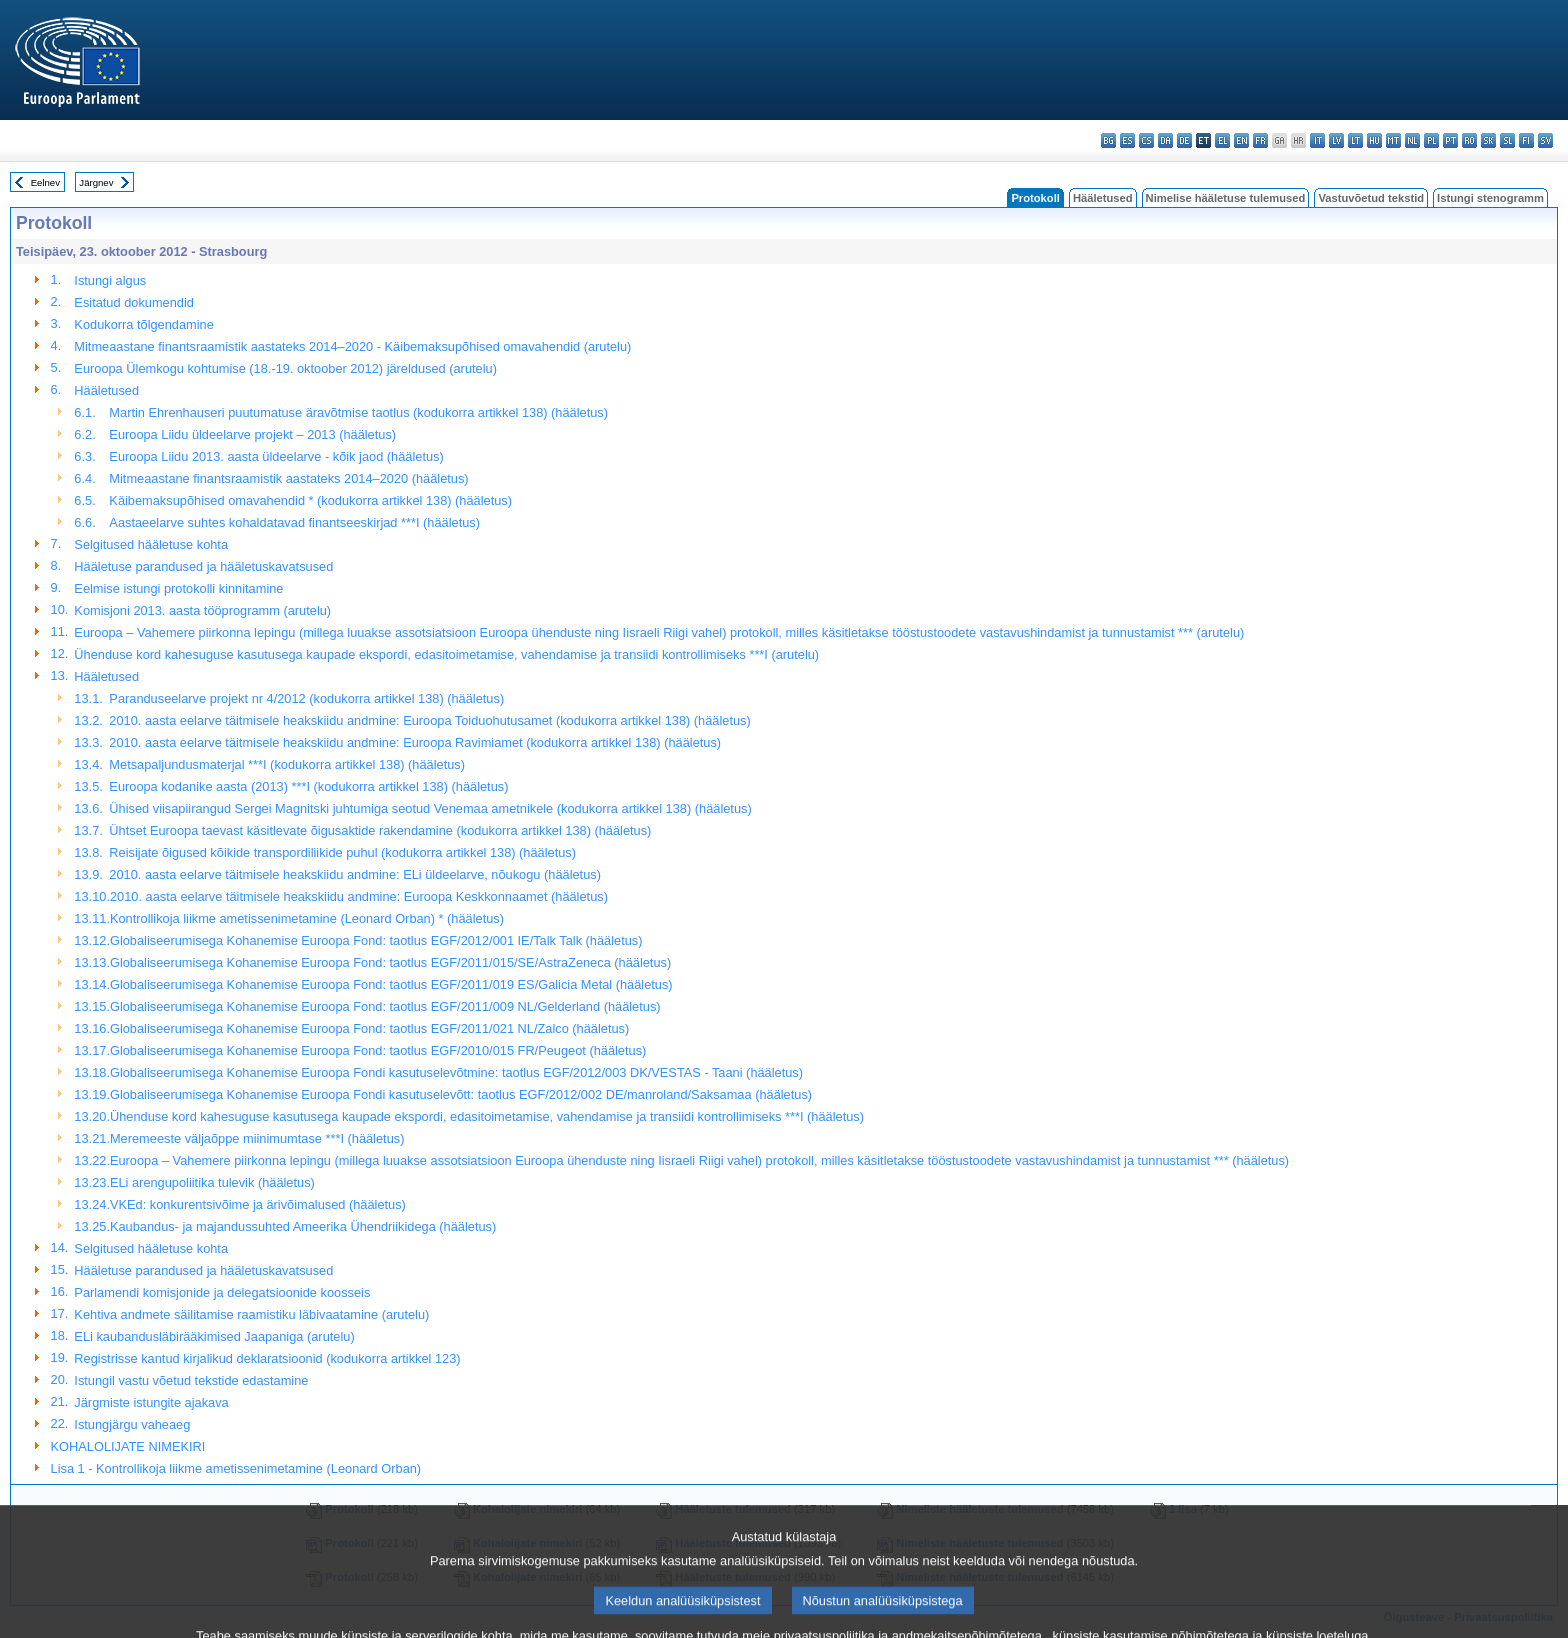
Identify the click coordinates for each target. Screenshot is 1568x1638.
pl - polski (1431, 140)
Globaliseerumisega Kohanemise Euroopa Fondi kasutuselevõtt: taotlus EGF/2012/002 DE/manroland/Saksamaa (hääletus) (461, 1094)
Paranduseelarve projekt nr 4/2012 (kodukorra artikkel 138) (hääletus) (306, 698)
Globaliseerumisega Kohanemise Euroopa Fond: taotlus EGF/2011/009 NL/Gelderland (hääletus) (385, 1006)
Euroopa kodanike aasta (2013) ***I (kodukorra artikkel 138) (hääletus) (308, 786)
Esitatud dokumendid (134, 302)
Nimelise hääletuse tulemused (1226, 198)
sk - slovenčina (1488, 140)
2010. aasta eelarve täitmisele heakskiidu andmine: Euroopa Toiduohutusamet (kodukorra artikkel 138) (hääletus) (429, 720)
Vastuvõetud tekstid (1371, 198)
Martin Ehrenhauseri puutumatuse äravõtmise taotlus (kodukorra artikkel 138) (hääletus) (358, 412)
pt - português (1450, 140)
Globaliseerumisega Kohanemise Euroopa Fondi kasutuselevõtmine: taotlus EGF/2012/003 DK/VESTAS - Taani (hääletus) (456, 1072)
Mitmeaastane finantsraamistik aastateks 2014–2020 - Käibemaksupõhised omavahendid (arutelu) (352, 346)
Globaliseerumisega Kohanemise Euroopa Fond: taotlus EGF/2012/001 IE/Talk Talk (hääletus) (376, 940)
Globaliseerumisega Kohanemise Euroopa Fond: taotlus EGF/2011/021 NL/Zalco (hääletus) (369, 1028)
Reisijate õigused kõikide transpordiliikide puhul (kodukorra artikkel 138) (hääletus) (342, 852)
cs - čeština (1146, 140)
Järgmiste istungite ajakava (151, 1402)
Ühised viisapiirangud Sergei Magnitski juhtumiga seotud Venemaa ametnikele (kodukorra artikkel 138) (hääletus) (430, 808)
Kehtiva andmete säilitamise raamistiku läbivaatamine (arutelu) (251, 1314)
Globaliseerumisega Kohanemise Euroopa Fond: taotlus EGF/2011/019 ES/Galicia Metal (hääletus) (391, 984)
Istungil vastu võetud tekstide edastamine (191, 1380)
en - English (1241, 140)
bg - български (1108, 140)
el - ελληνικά (1222, 140)
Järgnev (96, 182)
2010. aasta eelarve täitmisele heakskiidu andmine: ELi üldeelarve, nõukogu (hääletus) (355, 874)
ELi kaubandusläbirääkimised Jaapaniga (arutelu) (214, 1336)
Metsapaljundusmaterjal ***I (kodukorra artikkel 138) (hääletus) (287, 764)
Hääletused (1103, 198)
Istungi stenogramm (1490, 198)
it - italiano (1317, 140)
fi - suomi (1526, 140)
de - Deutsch (1184, 140)
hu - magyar (1374, 140)
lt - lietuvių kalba (1355, 140)
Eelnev (45, 182)
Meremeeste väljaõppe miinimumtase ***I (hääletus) (257, 1138)
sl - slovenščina (1507, 140)
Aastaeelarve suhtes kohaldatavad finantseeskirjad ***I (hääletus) (294, 522)
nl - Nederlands (1412, 140)
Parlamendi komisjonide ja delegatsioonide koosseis (222, 1292)
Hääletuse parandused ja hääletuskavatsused (203, 566)
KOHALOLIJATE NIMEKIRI (128, 1446)
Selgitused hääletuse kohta (151, 544)
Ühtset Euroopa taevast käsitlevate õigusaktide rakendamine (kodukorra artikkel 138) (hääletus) (380, 830)
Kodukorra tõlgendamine (143, 324)
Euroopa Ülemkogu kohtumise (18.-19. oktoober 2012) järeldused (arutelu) (285, 368)
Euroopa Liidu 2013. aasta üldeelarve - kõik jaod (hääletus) (276, 456)
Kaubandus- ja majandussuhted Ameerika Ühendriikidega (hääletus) (303, 1226)
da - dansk (1165, 140)
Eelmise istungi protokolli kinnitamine (178, 588)
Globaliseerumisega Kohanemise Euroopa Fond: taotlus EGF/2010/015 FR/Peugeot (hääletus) (378, 1050)
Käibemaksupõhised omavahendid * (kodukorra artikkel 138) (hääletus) (310, 500)
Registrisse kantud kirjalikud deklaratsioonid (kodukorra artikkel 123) (267, 1358)
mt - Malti (1393, 140)
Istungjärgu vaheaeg (132, 1424)
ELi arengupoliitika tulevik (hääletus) (212, 1182)
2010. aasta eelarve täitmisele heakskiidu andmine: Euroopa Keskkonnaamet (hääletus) (359, 896)
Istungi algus (110, 280)
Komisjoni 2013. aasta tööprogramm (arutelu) (202, 610)
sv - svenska (1545, 140)
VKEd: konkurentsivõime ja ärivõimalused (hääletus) (258, 1204)
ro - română (1469, 140)
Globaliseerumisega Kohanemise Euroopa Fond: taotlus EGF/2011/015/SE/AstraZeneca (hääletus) (390, 962)
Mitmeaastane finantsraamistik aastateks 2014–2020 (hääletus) (288, 478)
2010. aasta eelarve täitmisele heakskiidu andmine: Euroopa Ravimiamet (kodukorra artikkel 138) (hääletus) (415, 742)
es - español (1127, 140)
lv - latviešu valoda (1336, 140)
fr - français (1260, 140)
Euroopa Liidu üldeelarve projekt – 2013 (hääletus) (252, 434)
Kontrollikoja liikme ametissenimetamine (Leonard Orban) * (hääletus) (307, 918)
